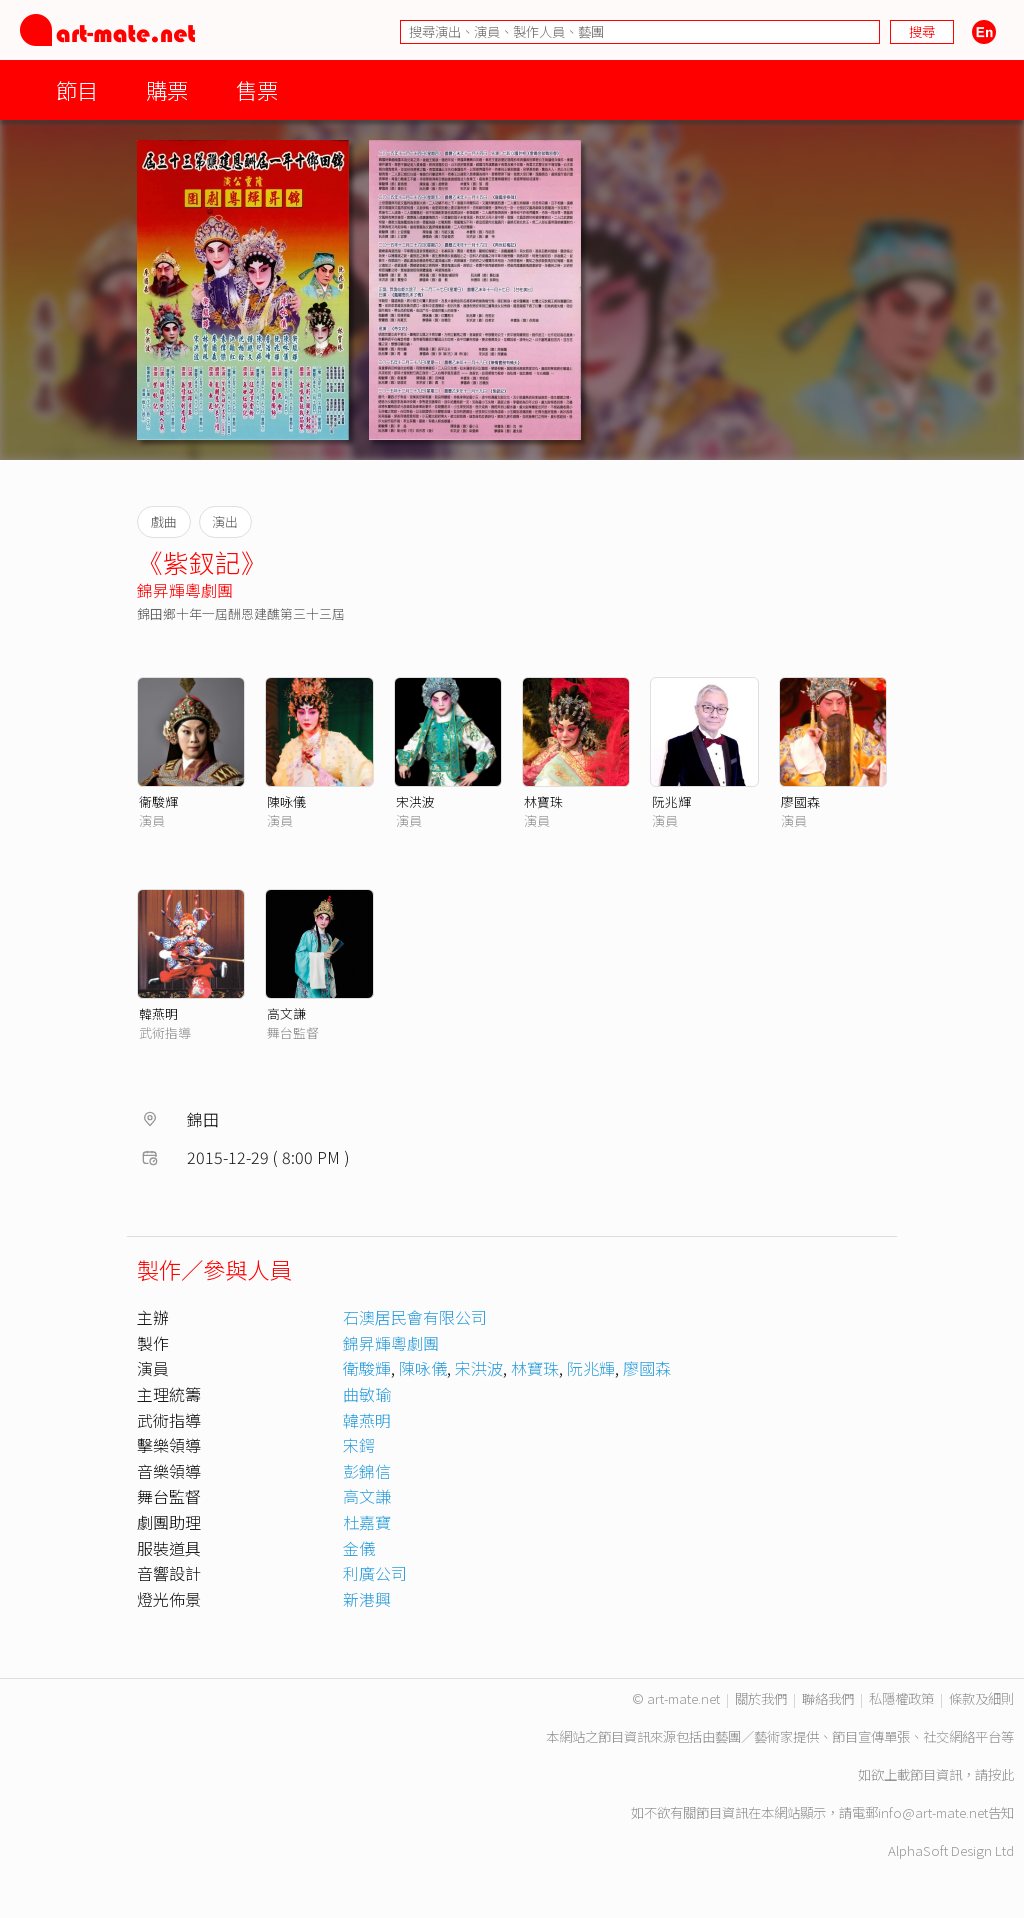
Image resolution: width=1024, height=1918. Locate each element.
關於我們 (761, 1698)
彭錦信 (367, 1471)
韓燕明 (158, 1013)
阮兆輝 (671, 801)
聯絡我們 (828, 1698)
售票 (257, 89)
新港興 (367, 1599)
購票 (167, 89)
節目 (77, 89)
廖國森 (800, 801)
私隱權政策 (901, 1698)
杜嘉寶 (367, 1522)
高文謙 (286, 1013)
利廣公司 (375, 1573)
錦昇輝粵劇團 (185, 590)
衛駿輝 (367, 1368)
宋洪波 (415, 801)
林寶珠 (543, 801)
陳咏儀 (286, 801)
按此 (1001, 1774)
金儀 (359, 1548)
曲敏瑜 (367, 1394)
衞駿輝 (158, 801)
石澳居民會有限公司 (415, 1317)
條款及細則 (981, 1698)
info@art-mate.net (933, 1812)
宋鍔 (359, 1445)
